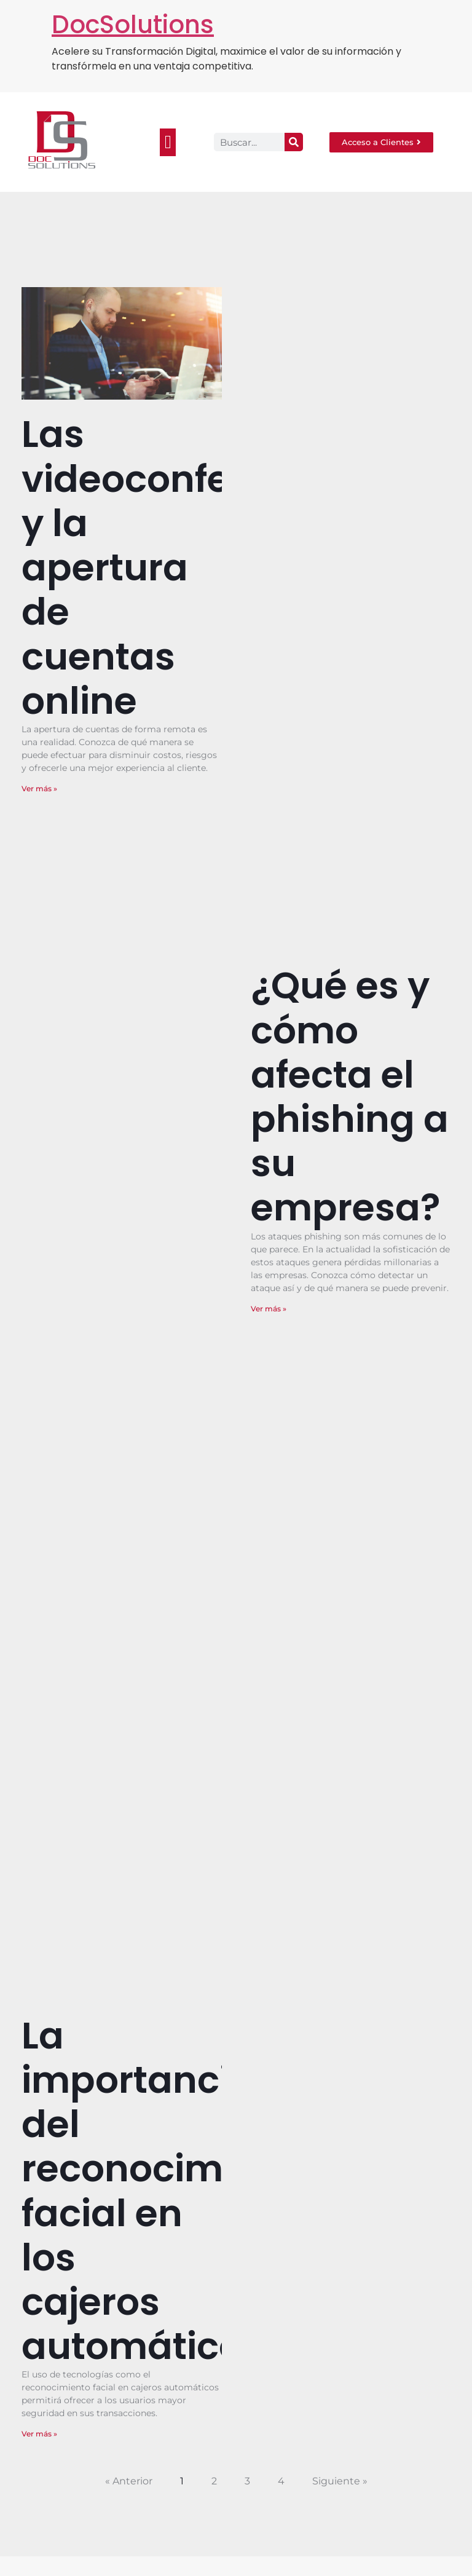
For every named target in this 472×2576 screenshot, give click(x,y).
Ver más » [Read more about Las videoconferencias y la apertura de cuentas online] (39, 788)
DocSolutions (133, 24)
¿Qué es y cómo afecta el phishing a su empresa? (350, 1096)
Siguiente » (340, 2481)
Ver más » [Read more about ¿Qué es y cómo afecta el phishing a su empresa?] (268, 1308)
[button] (168, 142)
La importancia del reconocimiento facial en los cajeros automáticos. (170, 2191)
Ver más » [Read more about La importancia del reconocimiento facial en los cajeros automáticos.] (39, 2433)
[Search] (294, 142)
